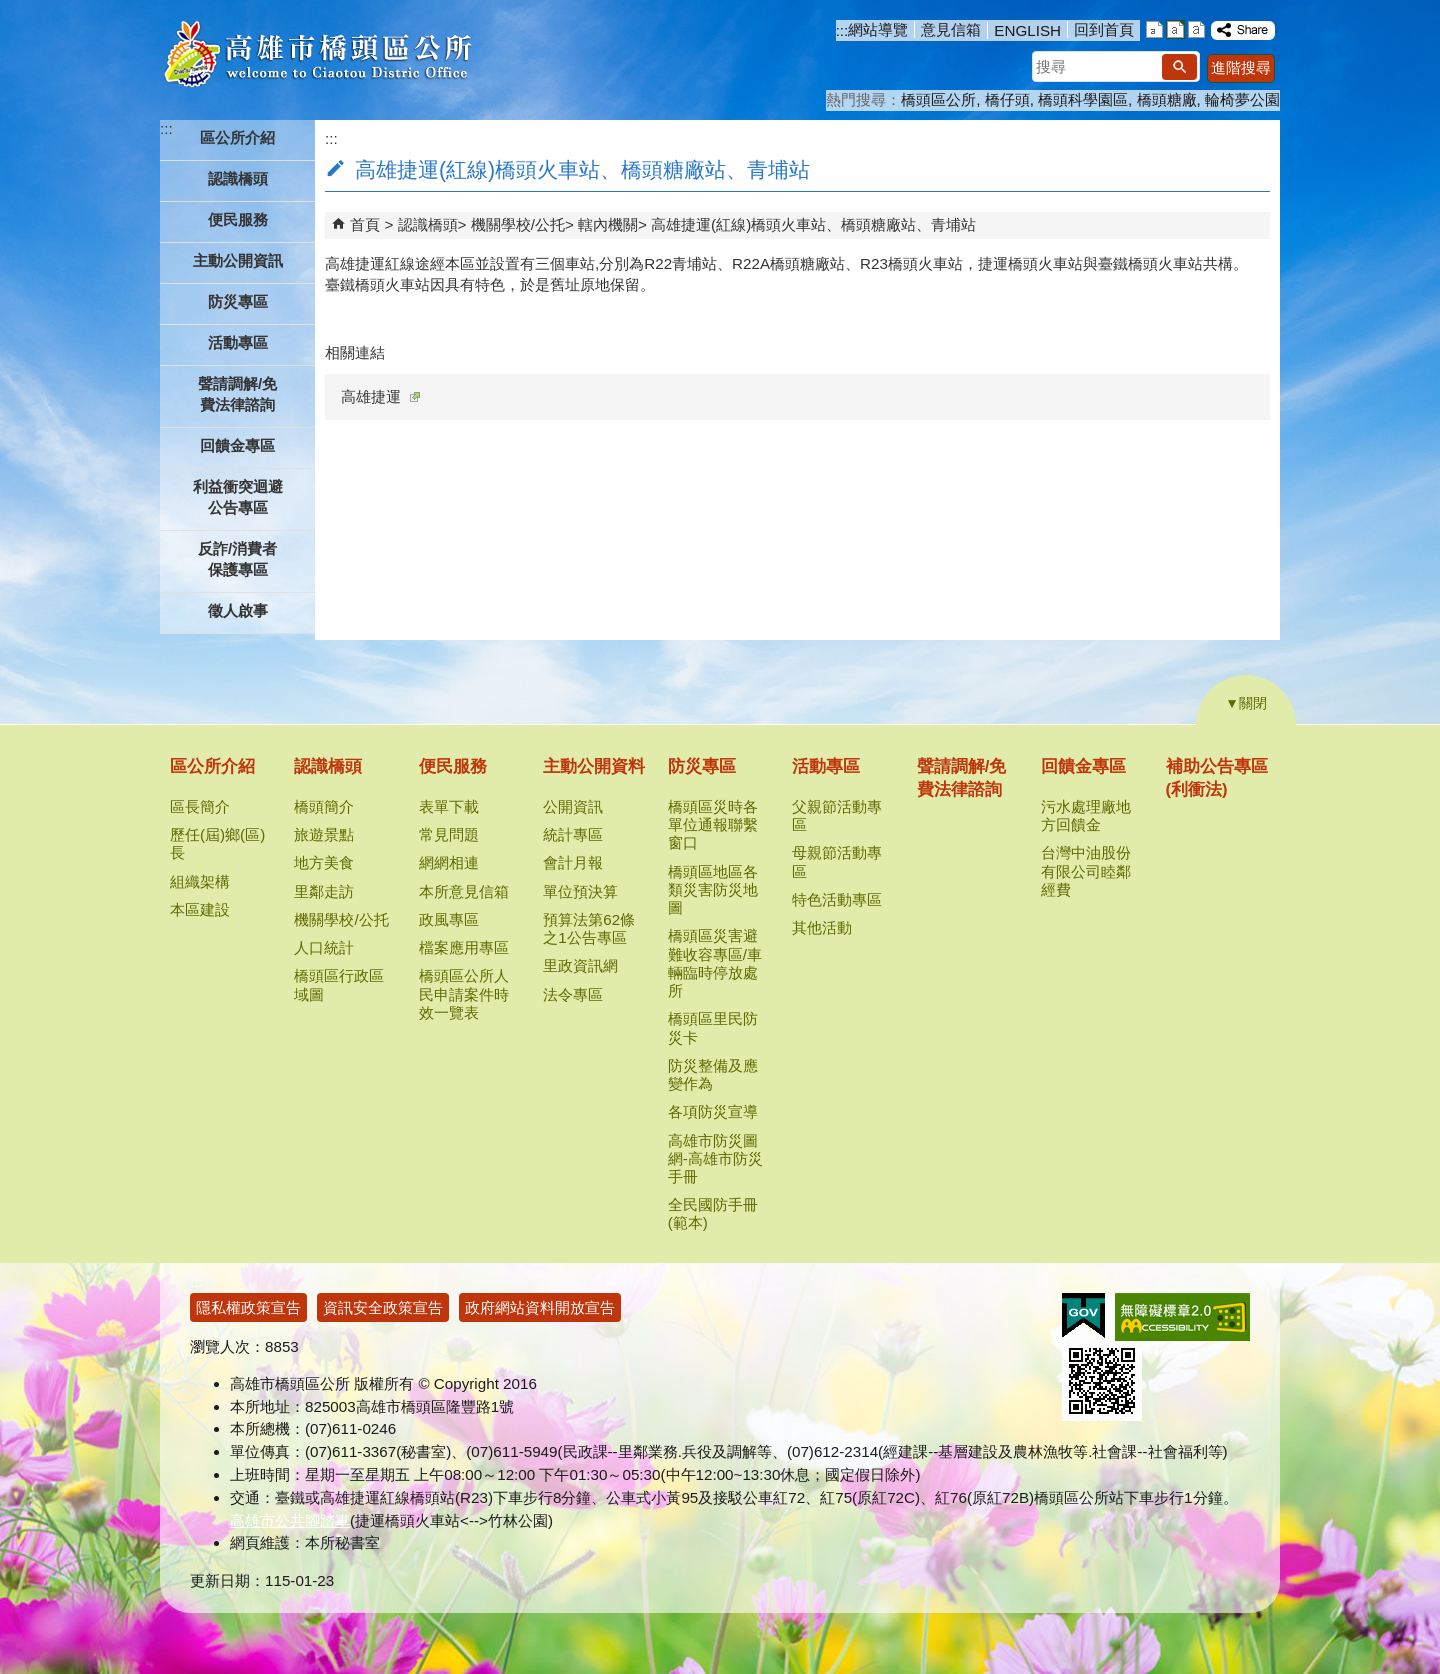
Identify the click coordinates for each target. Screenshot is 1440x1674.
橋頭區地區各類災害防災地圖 (713, 889)
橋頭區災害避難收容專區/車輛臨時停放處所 (715, 963)
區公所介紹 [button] (237, 137)
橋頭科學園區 (1083, 99)
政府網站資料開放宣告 (540, 1307)
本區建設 (200, 909)
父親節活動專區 (837, 815)
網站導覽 (878, 29)
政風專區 (449, 919)
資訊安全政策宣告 (383, 1307)
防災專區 (702, 766)
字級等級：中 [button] (1175, 29)
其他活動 (822, 927)
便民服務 (453, 766)
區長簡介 (200, 806)
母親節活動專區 (837, 861)
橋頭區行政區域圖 (339, 984)
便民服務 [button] (238, 219)
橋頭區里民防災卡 (713, 1027)
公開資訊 (573, 806)
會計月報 (573, 862)
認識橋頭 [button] (238, 178)
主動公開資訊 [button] (238, 260)
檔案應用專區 (464, 947)
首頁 (365, 224)
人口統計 (324, 947)
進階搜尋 (1241, 67)
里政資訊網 (580, 965)
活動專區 (826, 766)
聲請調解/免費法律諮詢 (237, 394)
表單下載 (449, 806)
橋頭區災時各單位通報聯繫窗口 (713, 824)
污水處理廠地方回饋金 (1086, 815)
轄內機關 (608, 224)
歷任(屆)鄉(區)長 (217, 843)
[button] (1179, 67)
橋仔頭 (1007, 99)
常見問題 (449, 834)
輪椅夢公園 (1242, 99)
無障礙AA (1182, 1317)
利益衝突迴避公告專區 (238, 497)
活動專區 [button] (238, 342)
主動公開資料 (594, 766)
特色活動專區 (837, 899)
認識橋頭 (428, 224)
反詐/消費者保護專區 (237, 559)
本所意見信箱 (464, 891)
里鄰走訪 (324, 891)
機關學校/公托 (518, 224)
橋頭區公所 (938, 99)
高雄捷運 (380, 396)
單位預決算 (580, 891)
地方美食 (324, 862)
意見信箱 (951, 29)
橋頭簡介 (324, 806)
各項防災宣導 (713, 1111)
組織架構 (200, 881)
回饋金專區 (1083, 766)
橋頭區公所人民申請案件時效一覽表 (464, 993)
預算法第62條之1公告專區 (589, 928)
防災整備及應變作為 (713, 1074)
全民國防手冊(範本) (713, 1213)
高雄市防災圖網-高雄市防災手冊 (715, 1158)
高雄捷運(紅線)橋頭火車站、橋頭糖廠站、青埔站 (813, 224)
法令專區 (573, 994)
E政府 (1083, 1315)
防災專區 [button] (238, 301)
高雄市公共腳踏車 (290, 1520)
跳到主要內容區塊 (10, 10)
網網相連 (449, 862)
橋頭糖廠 (1167, 99)
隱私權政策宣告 (248, 1307)
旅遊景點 (324, 834)
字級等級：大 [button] (1196, 29)
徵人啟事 (238, 610)
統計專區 (573, 834)
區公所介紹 (212, 766)
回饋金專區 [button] (237, 445)
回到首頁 (1104, 29)
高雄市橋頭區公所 (317, 55)
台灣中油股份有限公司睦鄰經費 (1086, 870)
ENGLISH (1027, 30)
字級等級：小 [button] (1154, 29)
